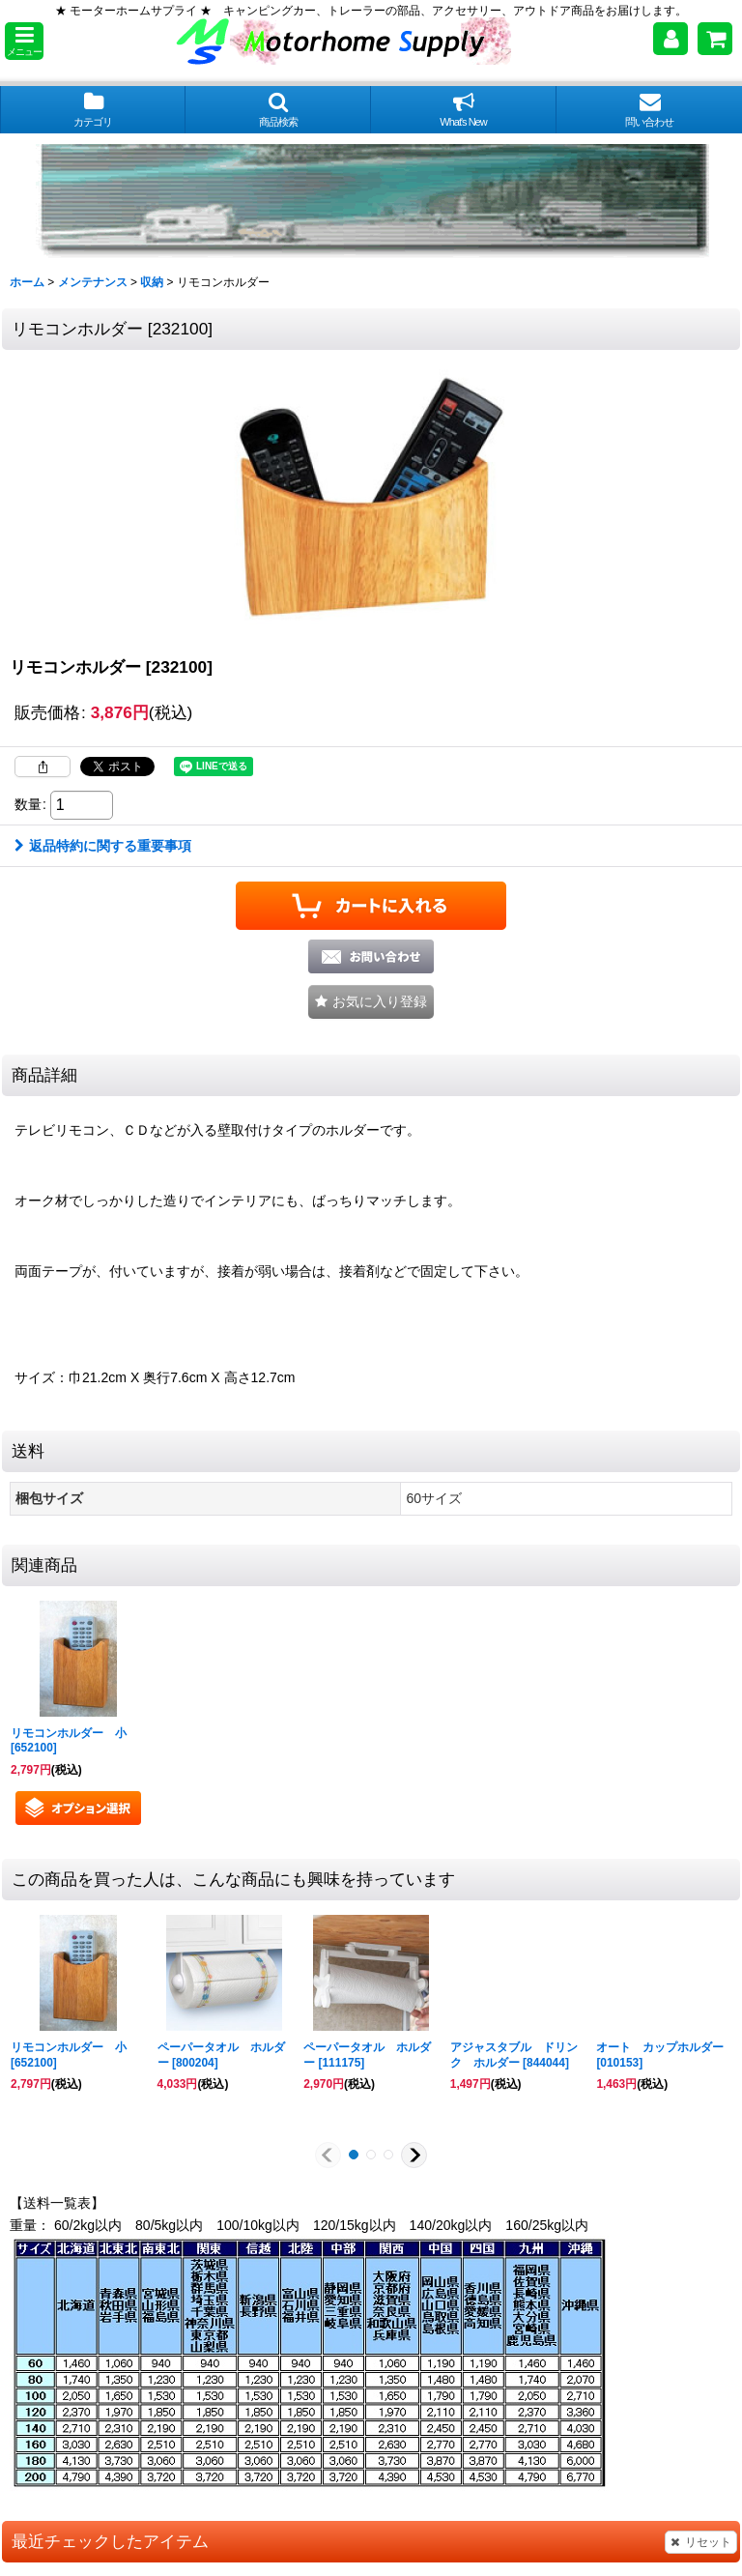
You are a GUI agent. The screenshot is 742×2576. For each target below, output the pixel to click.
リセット (701, 2542)
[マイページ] (670, 38)
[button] (24, 41)
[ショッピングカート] (715, 38)
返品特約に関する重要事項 (102, 846)
